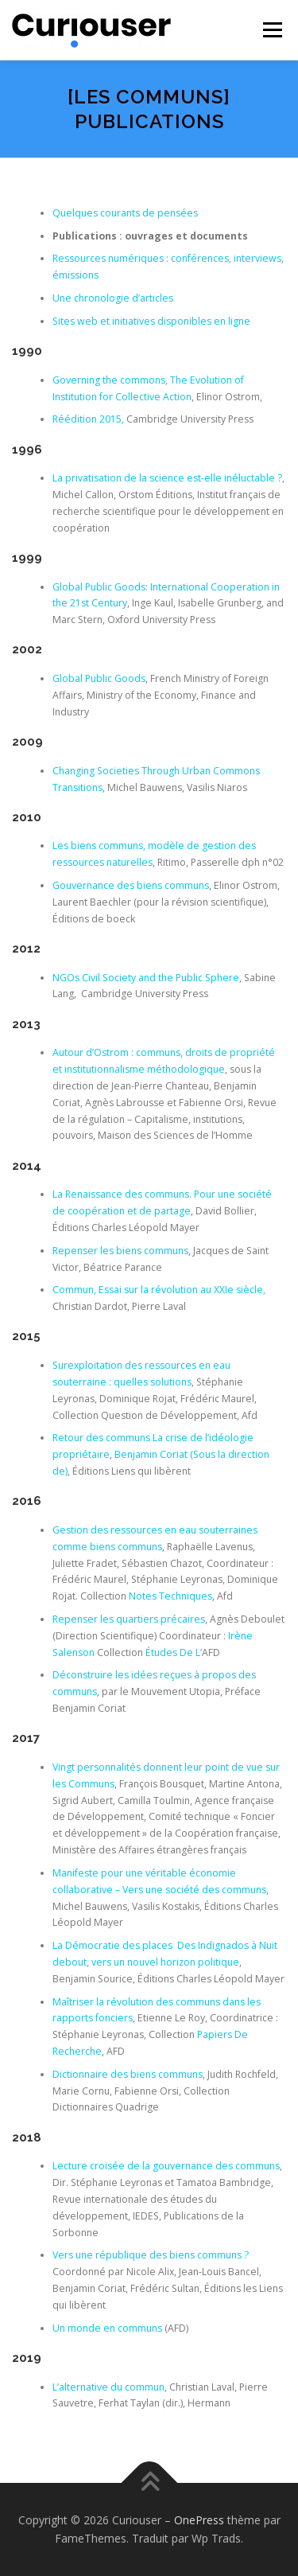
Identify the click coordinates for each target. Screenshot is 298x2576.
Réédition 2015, (89, 419)
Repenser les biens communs (120, 1250)
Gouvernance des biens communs (130, 885)
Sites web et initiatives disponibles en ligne (151, 321)
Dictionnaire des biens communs (127, 2074)
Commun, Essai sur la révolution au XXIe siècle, (158, 1289)
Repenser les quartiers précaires (128, 1619)
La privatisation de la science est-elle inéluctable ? (167, 478)
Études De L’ (173, 1652)
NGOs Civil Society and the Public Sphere (145, 977)
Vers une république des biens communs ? (150, 2255)
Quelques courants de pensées (125, 213)
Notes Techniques (170, 1596)
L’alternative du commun (108, 2387)
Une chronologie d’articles (112, 298)
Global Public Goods (98, 678)
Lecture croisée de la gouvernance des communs (166, 2166)
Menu (271, 30)
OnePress (199, 2519)
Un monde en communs (107, 2328)
